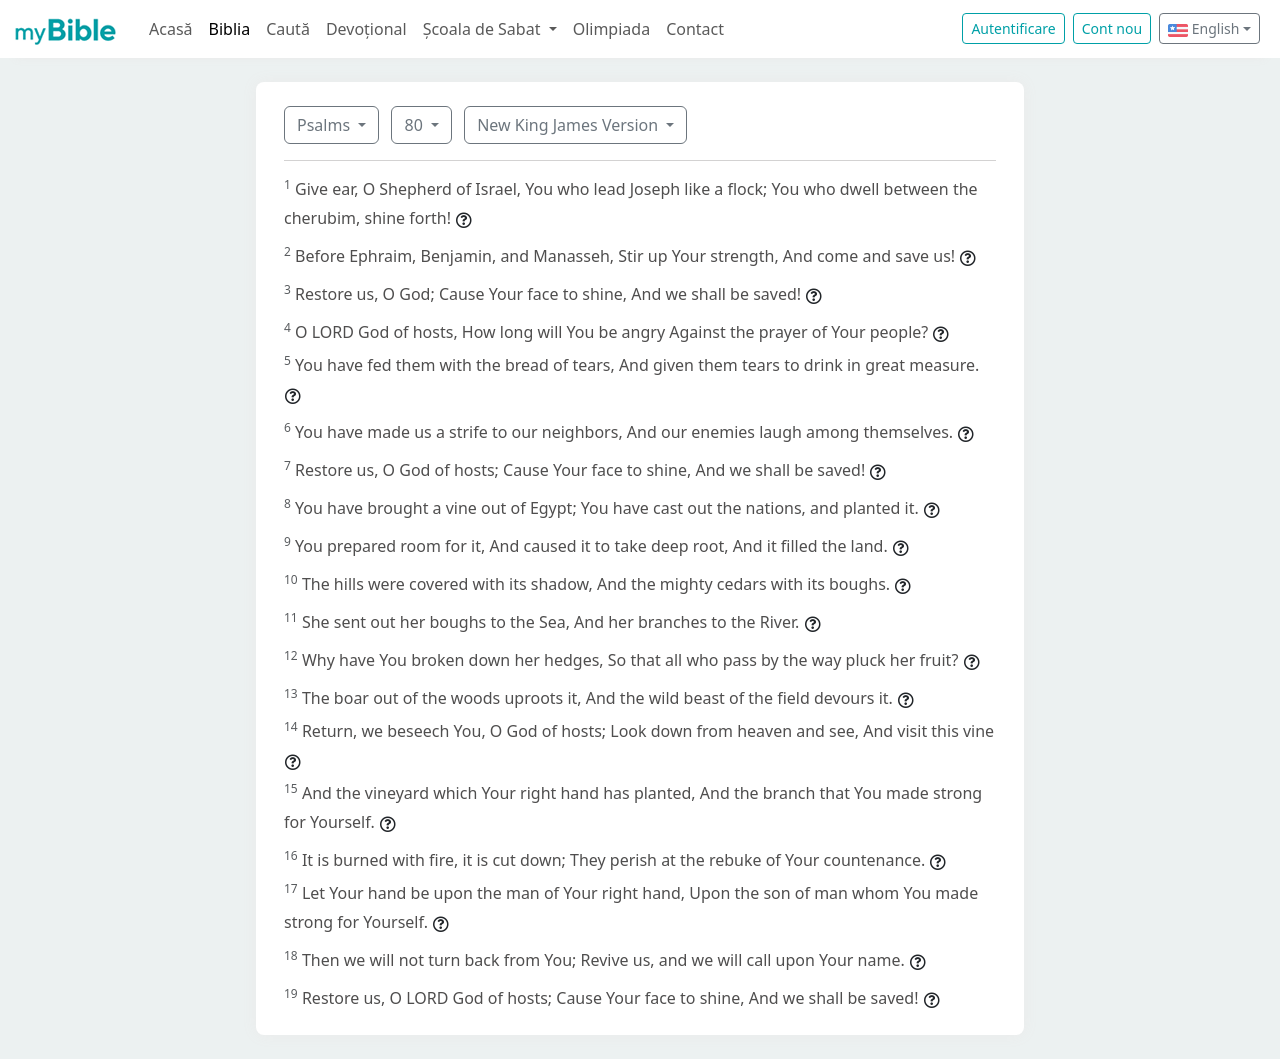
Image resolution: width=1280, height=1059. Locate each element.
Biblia (230, 29)
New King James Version (569, 125)
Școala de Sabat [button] (484, 29)
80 (415, 125)
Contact (695, 29)
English (1203, 28)
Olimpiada (611, 29)
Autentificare (1013, 28)
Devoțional (366, 29)
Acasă (171, 29)
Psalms (325, 125)
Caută (288, 29)
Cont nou (1112, 28)
